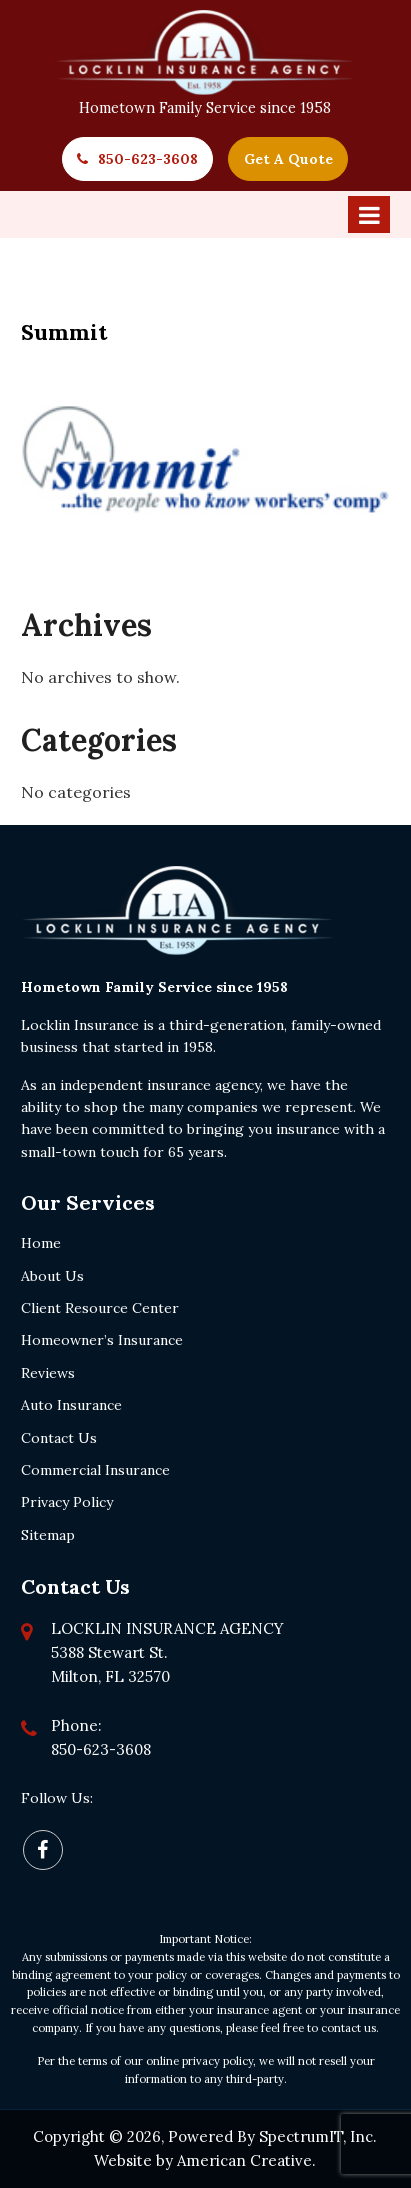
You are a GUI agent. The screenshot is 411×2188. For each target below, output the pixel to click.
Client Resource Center (100, 1308)
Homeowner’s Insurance (102, 1340)
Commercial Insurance (95, 1470)
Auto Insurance (71, 1405)
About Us (52, 1276)
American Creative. (246, 2160)
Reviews (48, 1373)
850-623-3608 (148, 159)
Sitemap (48, 1535)
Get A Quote (288, 159)
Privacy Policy (67, 1502)
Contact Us (59, 1438)
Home (41, 1243)
